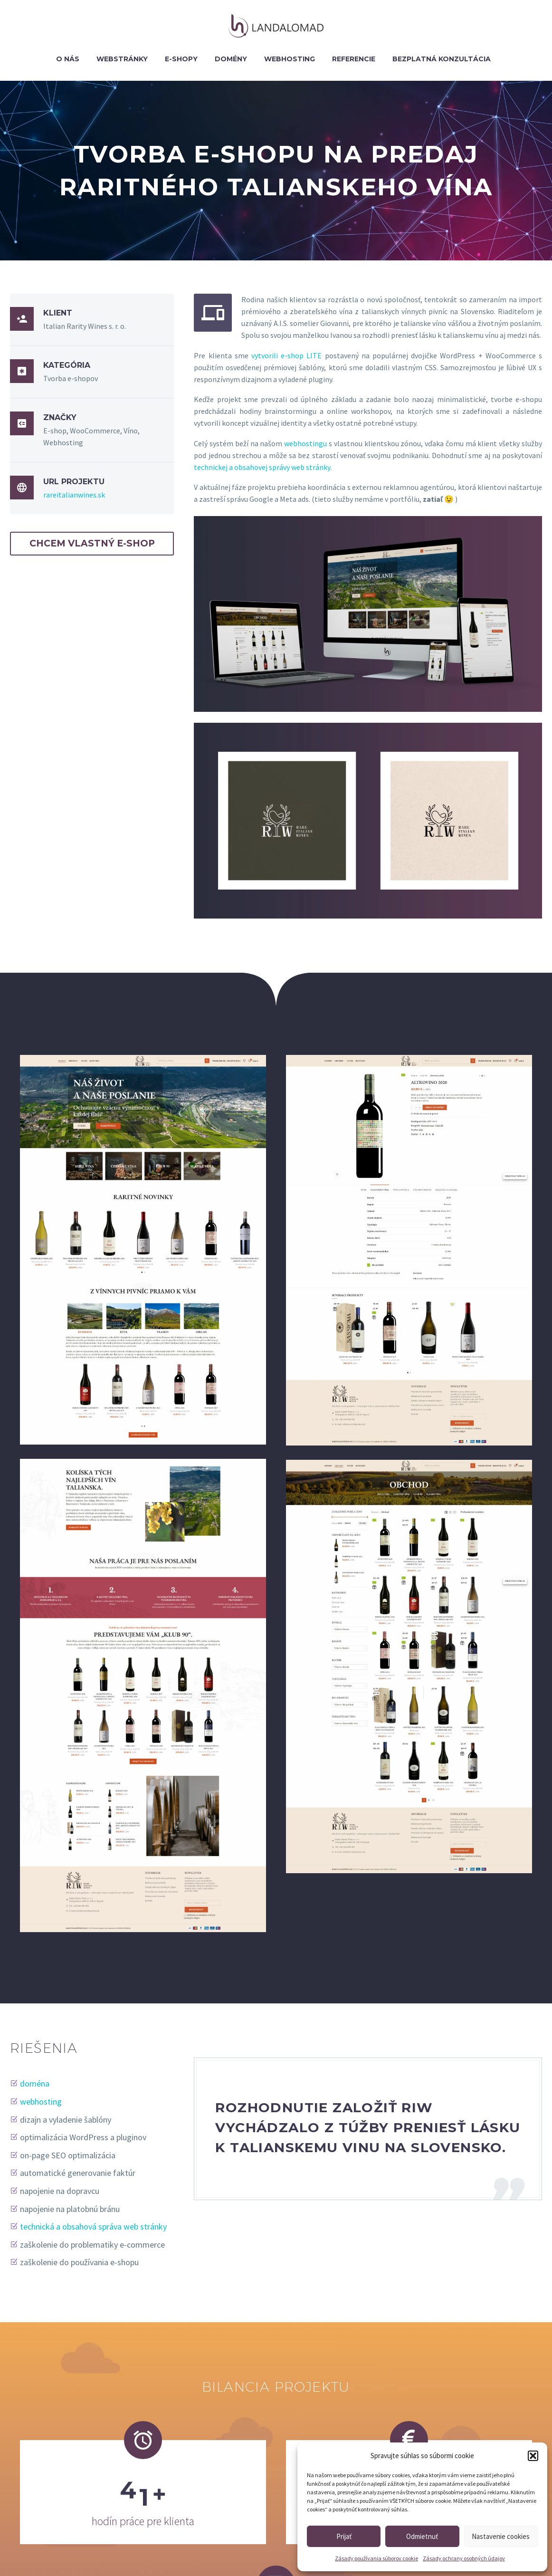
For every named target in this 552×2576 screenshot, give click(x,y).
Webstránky (122, 59)
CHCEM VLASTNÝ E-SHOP (92, 543)
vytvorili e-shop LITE (286, 355)
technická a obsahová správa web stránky (95, 2226)
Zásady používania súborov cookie (376, 2558)
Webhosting (289, 59)
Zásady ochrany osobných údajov (464, 2558)
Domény (231, 59)
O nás (67, 59)
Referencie (353, 59)
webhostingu (305, 443)
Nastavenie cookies (501, 2536)
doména (37, 2083)
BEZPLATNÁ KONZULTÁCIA (441, 59)
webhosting (43, 2101)
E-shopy (181, 59)
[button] (533, 2456)
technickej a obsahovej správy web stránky (262, 467)
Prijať (344, 2536)
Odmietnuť (422, 2536)
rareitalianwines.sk (74, 494)
